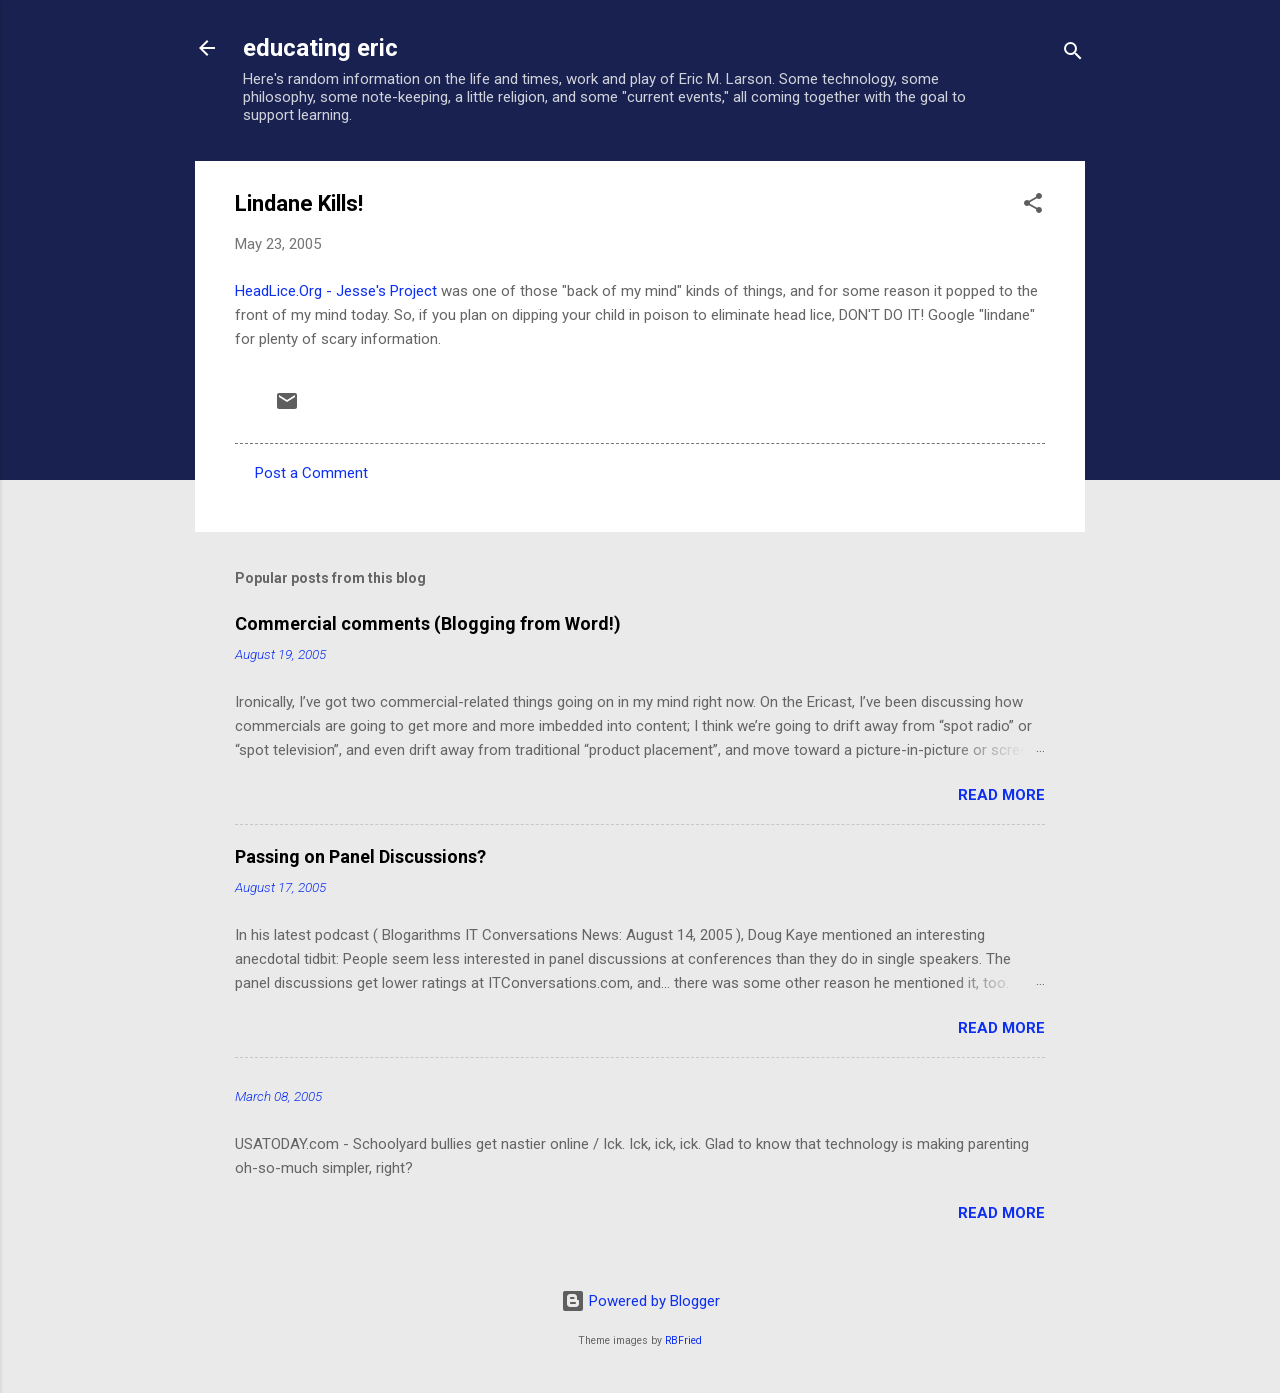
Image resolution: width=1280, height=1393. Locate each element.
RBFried (683, 1340)
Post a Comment (311, 473)
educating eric (320, 48)
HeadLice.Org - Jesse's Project (336, 291)
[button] (1033, 206)
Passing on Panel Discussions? (360, 856)
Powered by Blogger (640, 1301)
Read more (1001, 795)
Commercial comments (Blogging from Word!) (428, 623)
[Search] (1073, 54)
